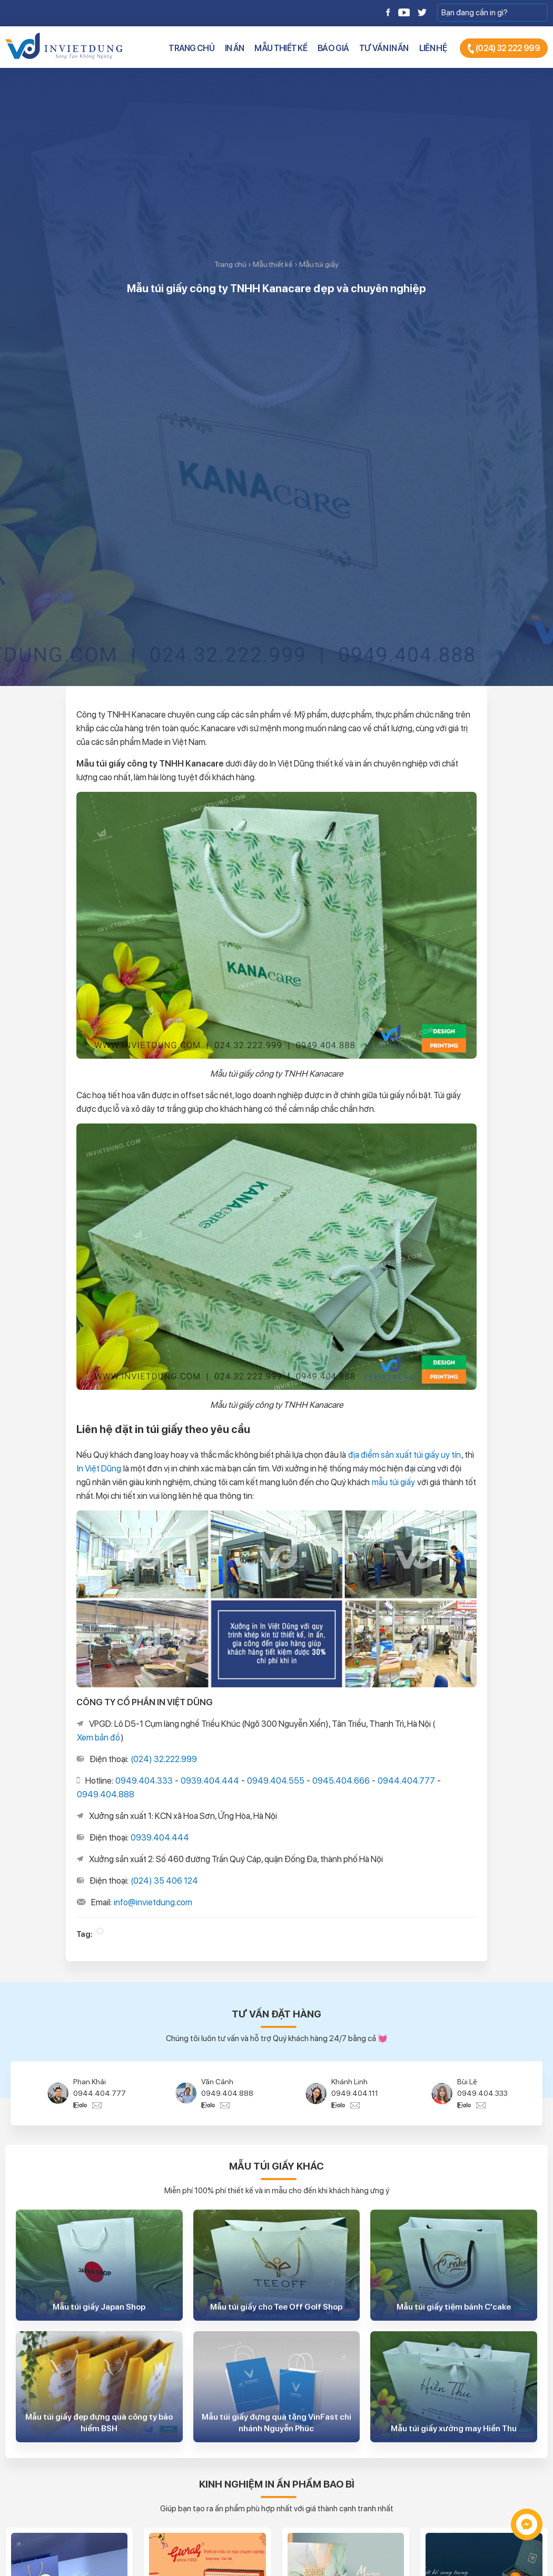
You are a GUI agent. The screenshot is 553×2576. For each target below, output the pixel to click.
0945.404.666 (341, 1780)
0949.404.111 (354, 2093)
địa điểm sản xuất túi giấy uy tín (404, 1454)
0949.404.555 (275, 1780)
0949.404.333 (144, 1780)
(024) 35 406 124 (164, 1880)
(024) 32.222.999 (164, 1759)
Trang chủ (191, 48)
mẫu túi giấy (393, 1482)
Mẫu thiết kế (280, 48)
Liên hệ (433, 48)
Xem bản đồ (98, 1737)
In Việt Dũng (99, 1468)
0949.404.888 (105, 1794)
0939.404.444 (210, 1780)
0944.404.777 (406, 1780)
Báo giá (333, 48)
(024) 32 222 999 (504, 48)
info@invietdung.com (153, 1902)
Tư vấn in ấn (384, 48)
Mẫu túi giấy (319, 264)
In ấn (234, 48)
